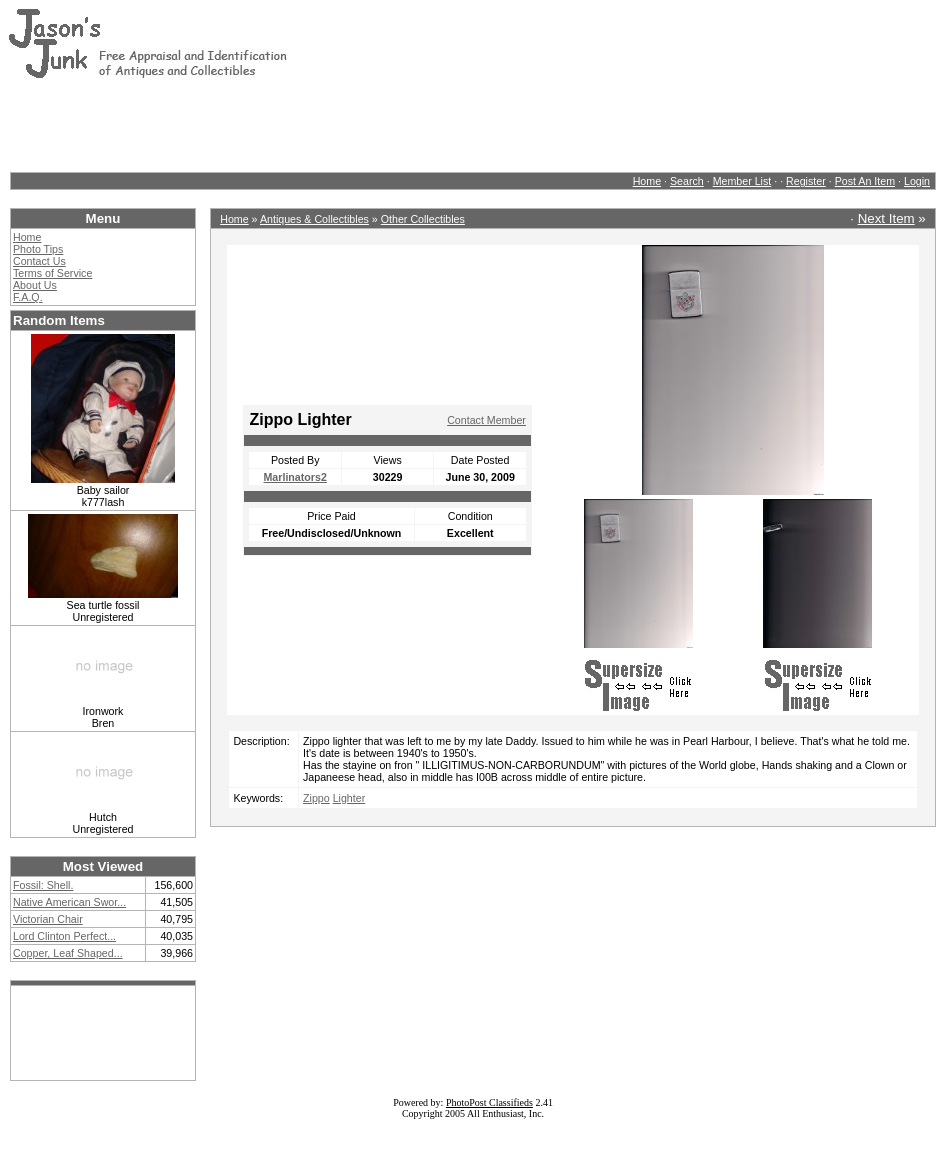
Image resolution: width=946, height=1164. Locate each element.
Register (806, 181)
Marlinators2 (294, 477)
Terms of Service (52, 273)
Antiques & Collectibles (314, 219)
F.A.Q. (28, 297)
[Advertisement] (372, 125)
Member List (742, 181)
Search (687, 181)
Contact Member (486, 420)
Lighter (349, 798)
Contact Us (39, 261)
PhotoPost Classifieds (489, 1102)
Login (917, 181)
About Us (35, 285)
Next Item (886, 218)
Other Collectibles (423, 219)
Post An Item (865, 181)
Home (647, 181)
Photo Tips (38, 249)
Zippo (316, 798)
